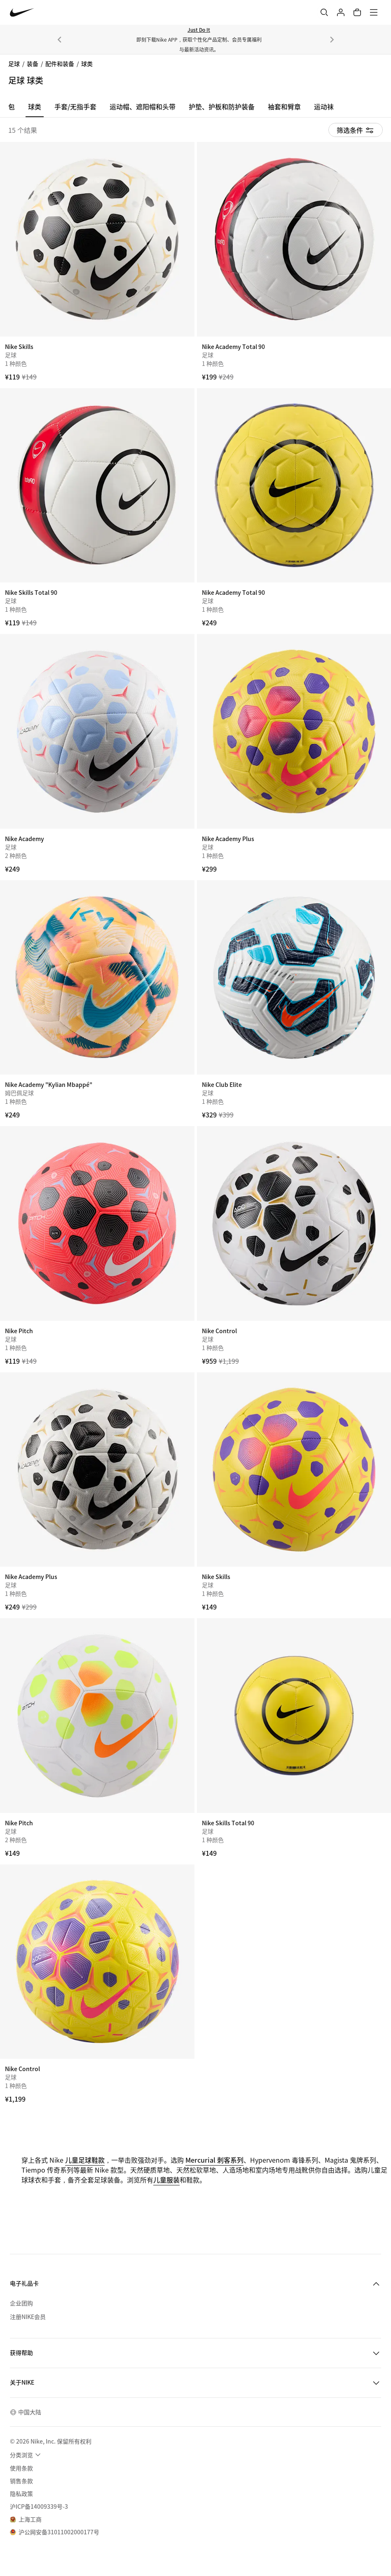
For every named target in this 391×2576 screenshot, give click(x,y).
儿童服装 (166, 2180)
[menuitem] (26, 2455)
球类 (87, 63)
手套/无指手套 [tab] (75, 106)
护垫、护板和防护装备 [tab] (222, 106)
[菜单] (373, 12)
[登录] (340, 12)
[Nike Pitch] (97, 1223)
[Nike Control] (294, 1223)
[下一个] (332, 39)
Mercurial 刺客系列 (214, 2160)
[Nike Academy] (97, 731)
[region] (195, 109)
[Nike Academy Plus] (294, 731)
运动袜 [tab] (324, 106)
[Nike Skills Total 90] (97, 485)
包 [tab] (11, 106)
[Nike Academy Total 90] (294, 239)
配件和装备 (59, 63)
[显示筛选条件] (355, 130)
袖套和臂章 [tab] (284, 106)
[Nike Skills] (97, 239)
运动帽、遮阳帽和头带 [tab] (143, 106)
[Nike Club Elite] (294, 977)
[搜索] (324, 12)
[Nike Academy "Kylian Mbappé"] (97, 977)
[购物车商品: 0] (357, 12)
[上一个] (59, 39)
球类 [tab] (34, 106)
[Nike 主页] (22, 12)
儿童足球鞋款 (85, 2160)
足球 (14, 63)
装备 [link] (32, 63)
